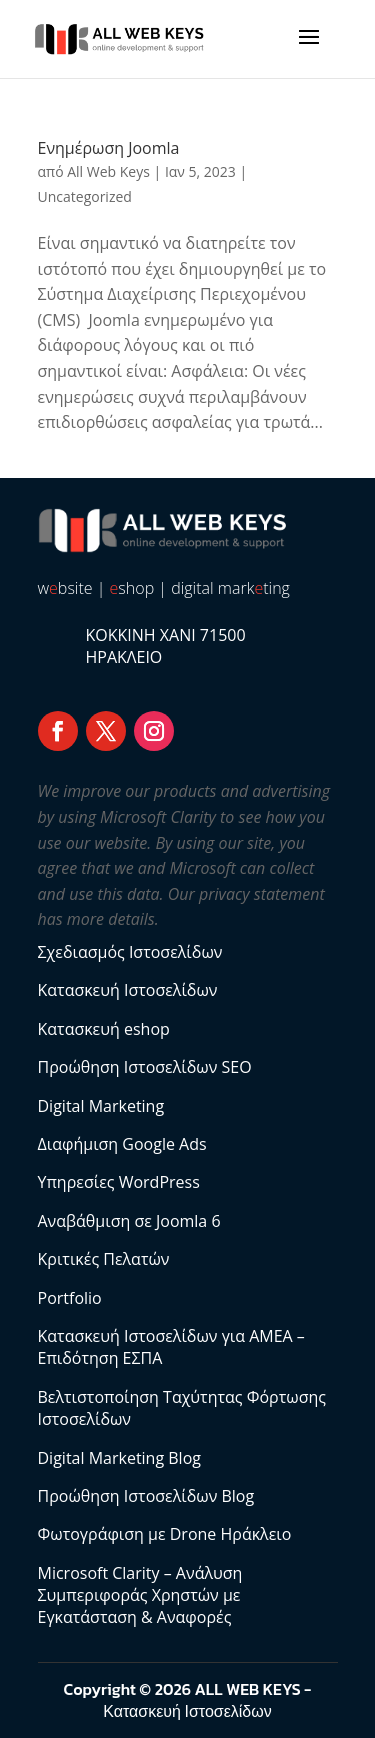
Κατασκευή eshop (104, 1029)
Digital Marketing (101, 1106)
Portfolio (70, 1298)
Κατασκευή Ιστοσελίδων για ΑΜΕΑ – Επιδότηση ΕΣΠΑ (171, 1347)
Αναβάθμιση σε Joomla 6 (129, 1221)
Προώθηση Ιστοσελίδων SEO (145, 1067)
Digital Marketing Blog (119, 1458)
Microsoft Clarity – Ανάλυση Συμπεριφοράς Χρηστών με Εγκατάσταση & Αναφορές (140, 1595)
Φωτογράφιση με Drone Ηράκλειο (165, 1534)
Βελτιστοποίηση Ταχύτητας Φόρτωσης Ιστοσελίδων (182, 1408)
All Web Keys (108, 171)
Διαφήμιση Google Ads (122, 1144)
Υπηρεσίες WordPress (119, 1182)
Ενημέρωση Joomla (109, 148)
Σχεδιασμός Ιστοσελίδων (130, 952)
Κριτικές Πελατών (104, 1259)
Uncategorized (85, 196)
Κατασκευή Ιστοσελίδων (128, 990)
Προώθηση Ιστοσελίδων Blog (146, 1496)
